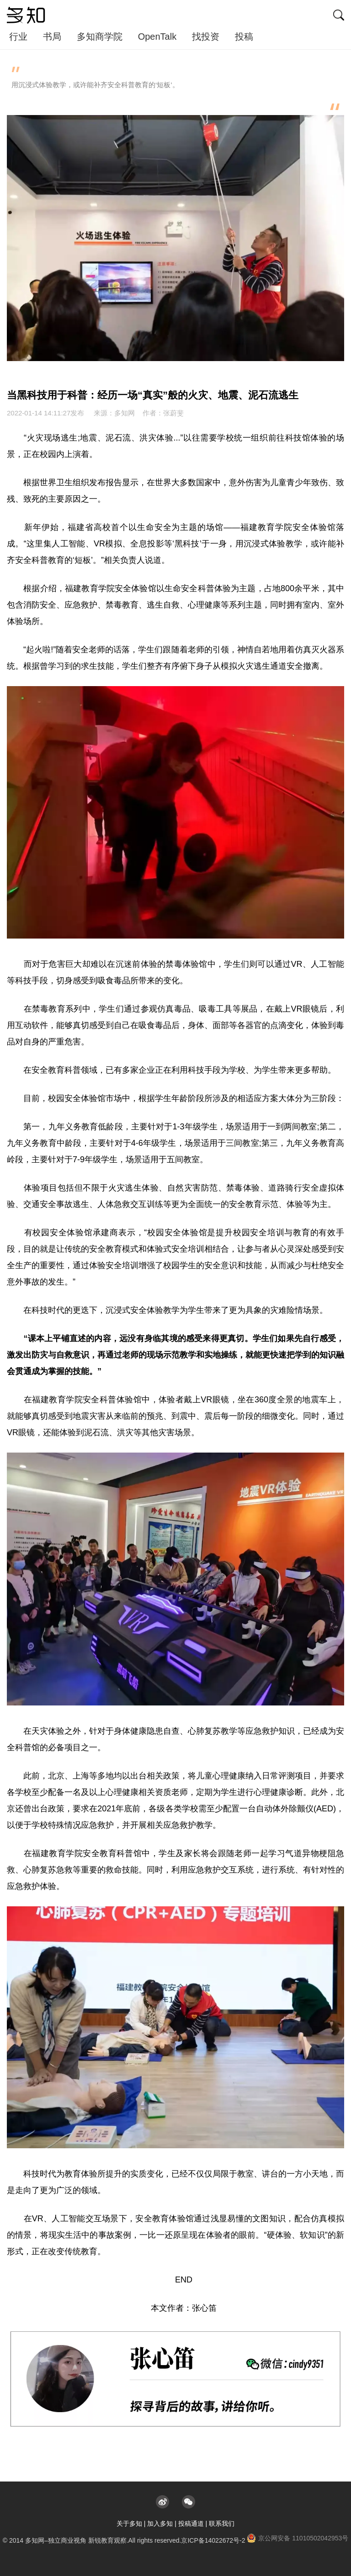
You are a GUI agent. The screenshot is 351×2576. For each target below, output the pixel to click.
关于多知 (129, 2523)
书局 (52, 36)
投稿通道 (191, 2523)
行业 (18, 36)
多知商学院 (99, 36)
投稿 (244, 36)
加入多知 (160, 2523)
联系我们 (221, 2523)
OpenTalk (157, 36)
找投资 (205, 36)
